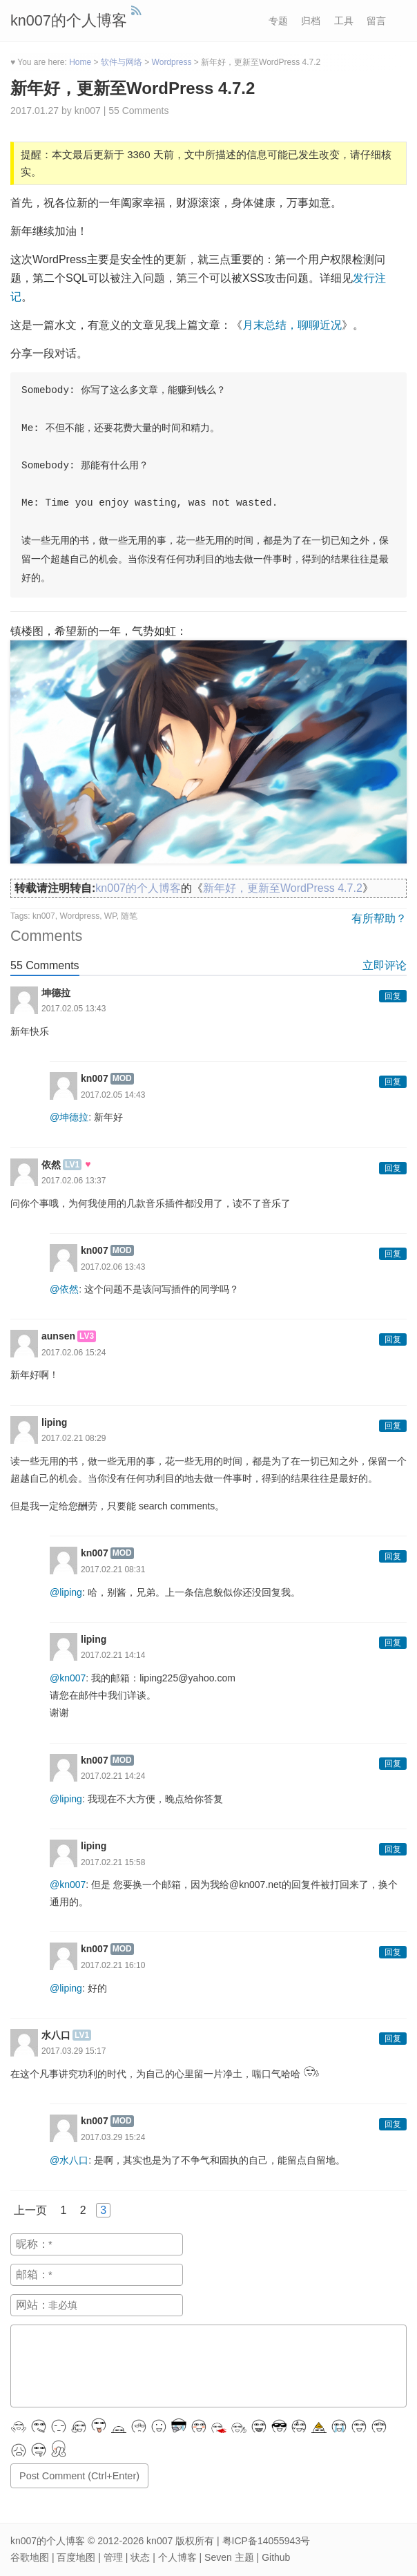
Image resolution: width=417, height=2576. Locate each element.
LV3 (86, 1336)
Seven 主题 (229, 2557)
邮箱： (32, 2274)
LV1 (72, 1165)
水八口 (55, 2035)
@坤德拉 (69, 1117)
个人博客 (177, 2557)
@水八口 (69, 2160)
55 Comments (138, 110)
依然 (51, 1164)
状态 (140, 2557)
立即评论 (384, 965)
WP (110, 916)
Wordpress (79, 916)
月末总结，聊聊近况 (292, 325)
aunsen (58, 1336)
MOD (122, 1078)
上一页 (30, 2210)
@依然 (64, 1289)
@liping (66, 1592)
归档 (310, 20)
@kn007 (68, 1677)
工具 (343, 20)
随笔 (129, 916)
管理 (113, 2557)
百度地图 (76, 2557)
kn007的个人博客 (68, 20)
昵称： (32, 2244)
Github (276, 2557)
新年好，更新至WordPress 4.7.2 (132, 88)
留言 (376, 20)
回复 (393, 996)
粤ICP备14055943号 (266, 2540)
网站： (32, 2305)
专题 (278, 20)
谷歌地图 (29, 2557)
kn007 (43, 916)
